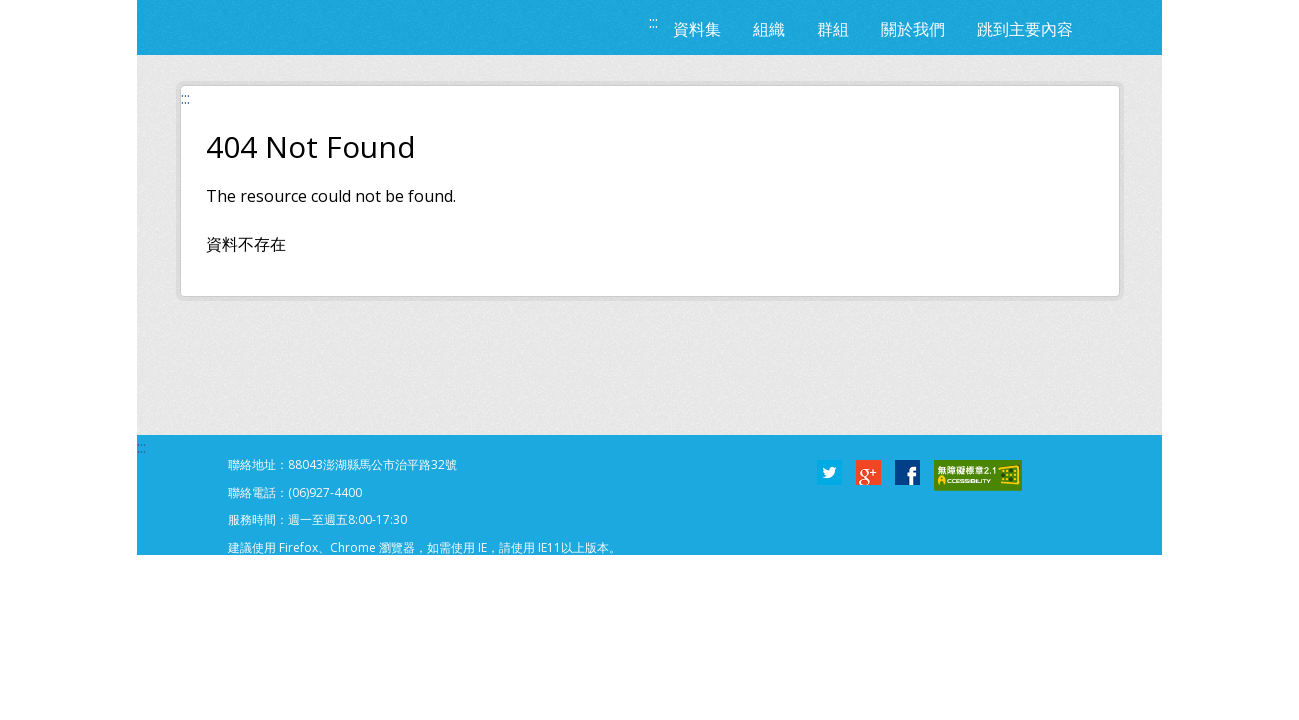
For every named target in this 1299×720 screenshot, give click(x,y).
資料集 (697, 29)
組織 (769, 29)
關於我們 (913, 29)
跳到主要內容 (1025, 29)
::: (653, 22)
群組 (833, 29)
